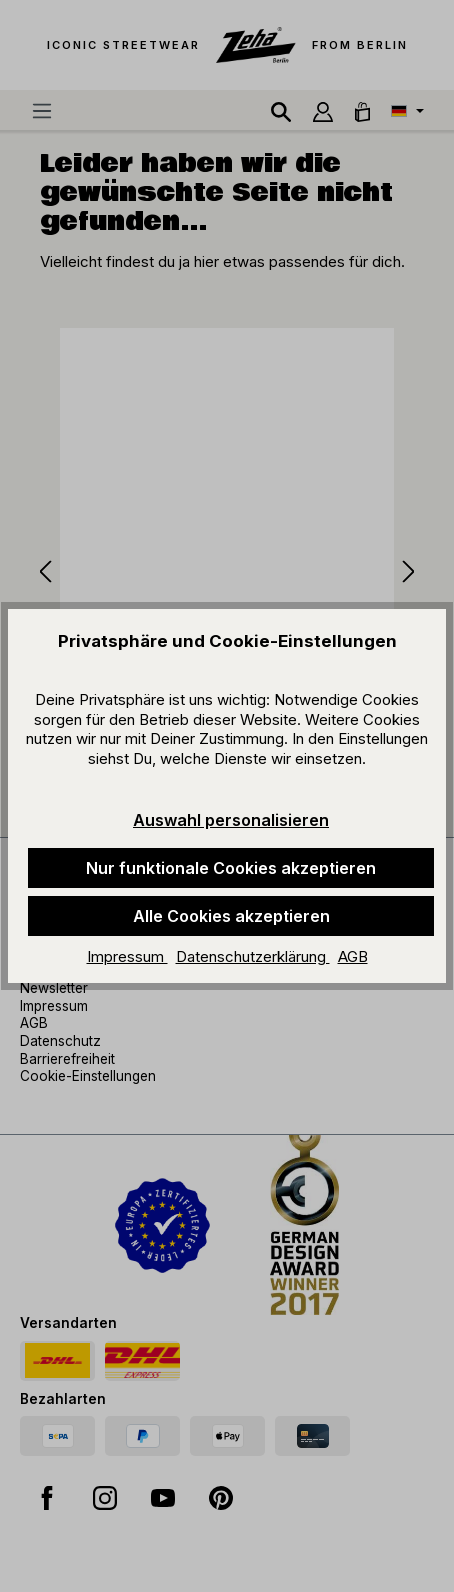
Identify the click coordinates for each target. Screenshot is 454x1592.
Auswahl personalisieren (231, 820)
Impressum (127, 956)
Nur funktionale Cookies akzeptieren (231, 868)
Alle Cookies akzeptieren (231, 916)
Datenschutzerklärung (253, 956)
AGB (353, 956)
